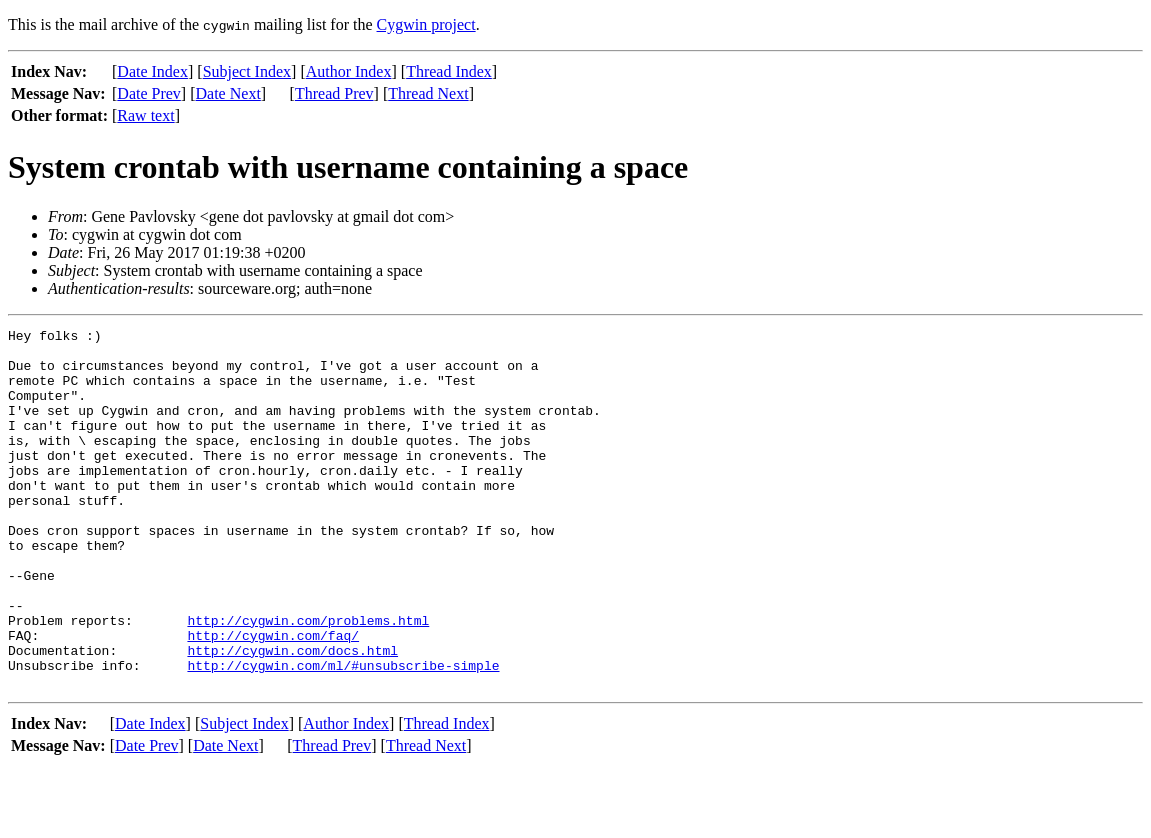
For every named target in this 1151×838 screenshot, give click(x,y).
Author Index (349, 71)
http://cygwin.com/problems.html (308, 680)
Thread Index (449, 71)
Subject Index (247, 71)
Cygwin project (426, 24)
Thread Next (428, 93)
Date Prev (149, 93)
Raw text (145, 115)
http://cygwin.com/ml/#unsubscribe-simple (343, 734)
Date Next (228, 93)
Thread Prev (334, 93)
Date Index (152, 71)
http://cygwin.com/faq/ (273, 698)
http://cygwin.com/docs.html (292, 716)
